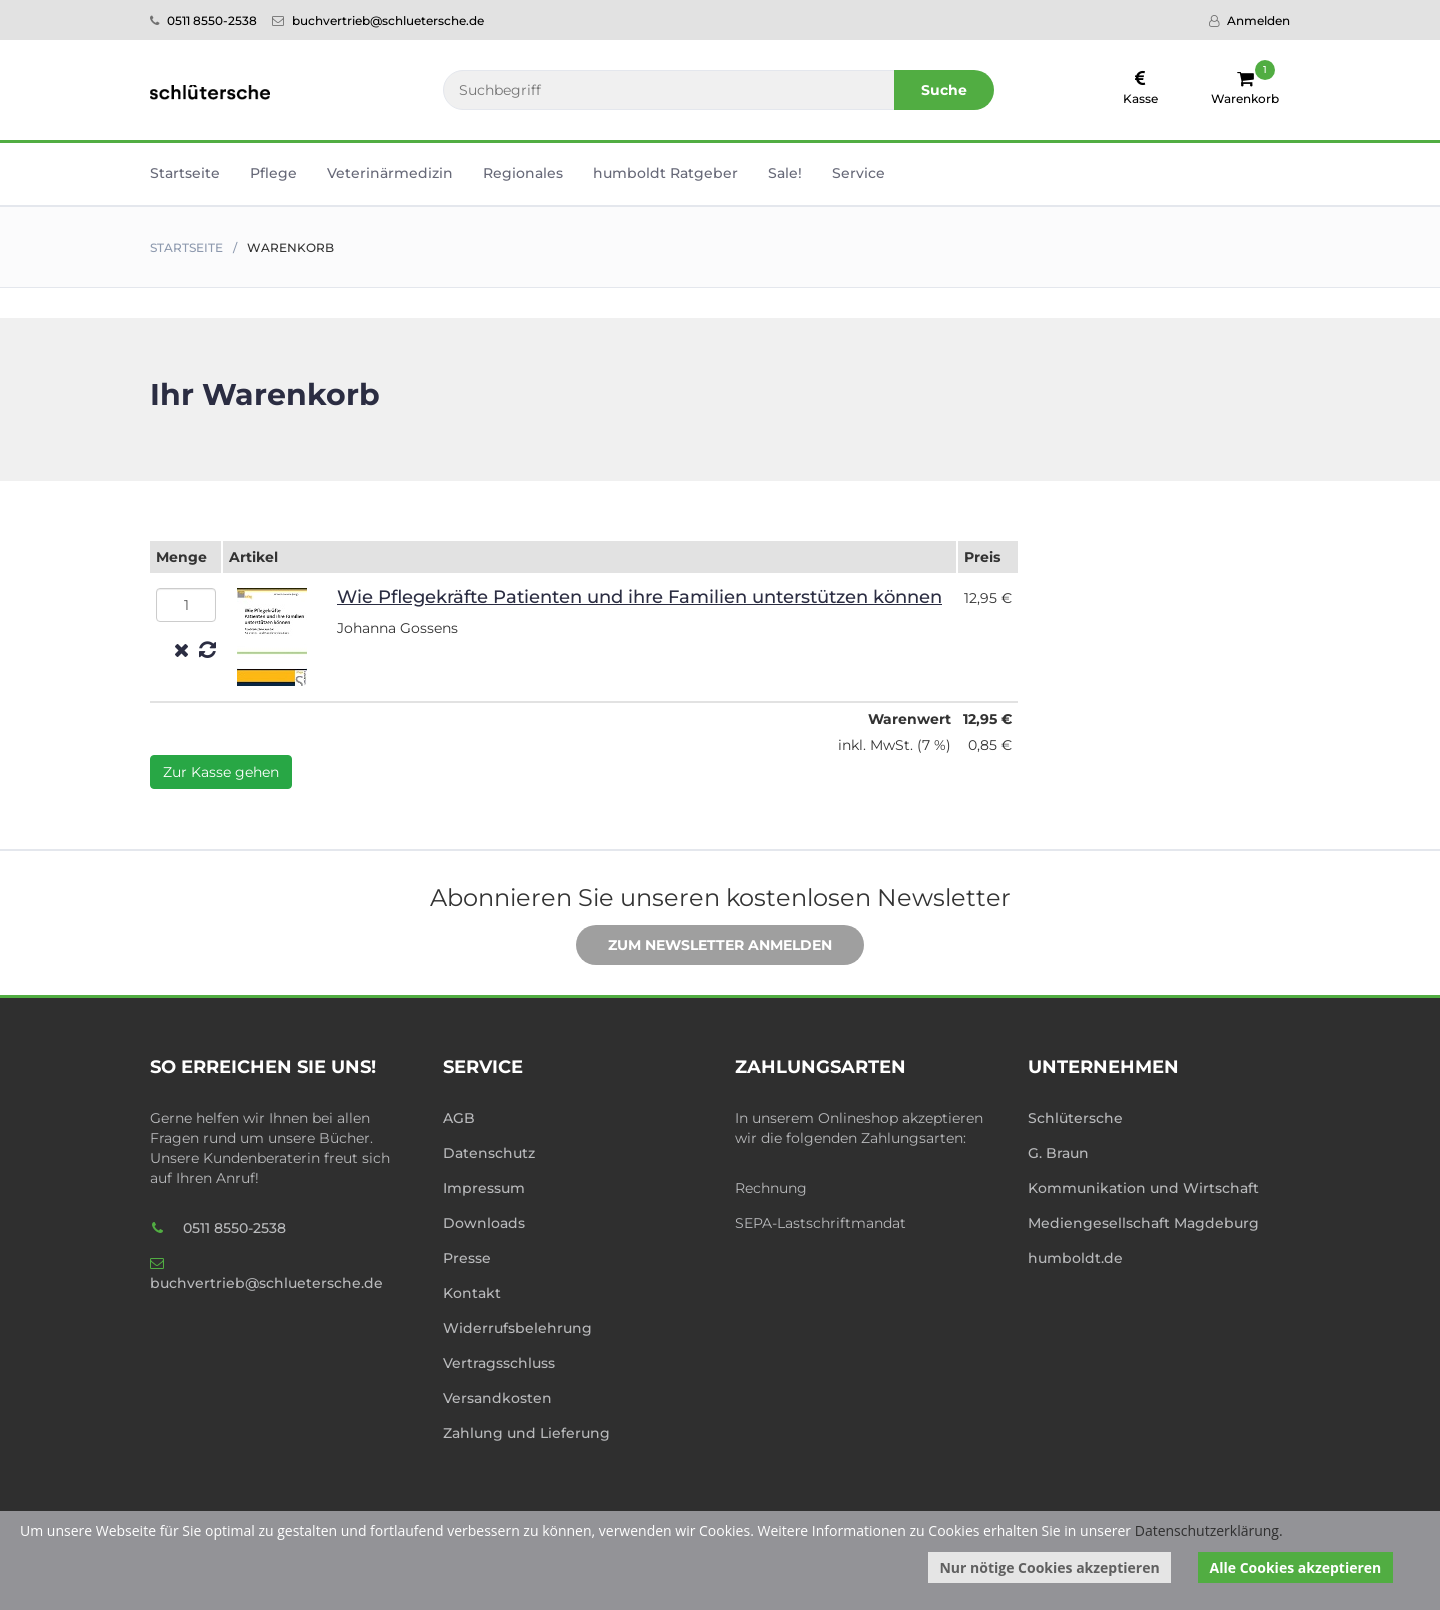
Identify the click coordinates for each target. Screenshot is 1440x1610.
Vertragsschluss (499, 1363)
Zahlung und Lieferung (526, 1433)
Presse (467, 1258)
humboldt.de (1075, 1258)
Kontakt (472, 1293)
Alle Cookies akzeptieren (1296, 1567)
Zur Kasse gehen (221, 772)
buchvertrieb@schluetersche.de (378, 20)
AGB (459, 1118)
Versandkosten (497, 1398)
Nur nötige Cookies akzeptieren (1049, 1567)
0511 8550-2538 (203, 20)
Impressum (484, 1188)
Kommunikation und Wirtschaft (1143, 1188)
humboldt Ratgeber (665, 173)
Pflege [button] (273, 173)
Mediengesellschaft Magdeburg (1143, 1223)
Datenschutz (489, 1153)
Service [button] (858, 173)
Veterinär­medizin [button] (390, 173)
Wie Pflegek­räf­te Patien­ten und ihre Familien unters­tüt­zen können (639, 597)
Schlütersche (1075, 1118)
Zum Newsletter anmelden (705, 946)
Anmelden (1249, 20)
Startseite (185, 173)
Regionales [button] (523, 173)
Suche (944, 90)
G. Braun (1058, 1153)
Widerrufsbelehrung (517, 1328)
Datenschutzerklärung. (1209, 1530)
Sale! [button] (785, 173)
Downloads (484, 1223)
